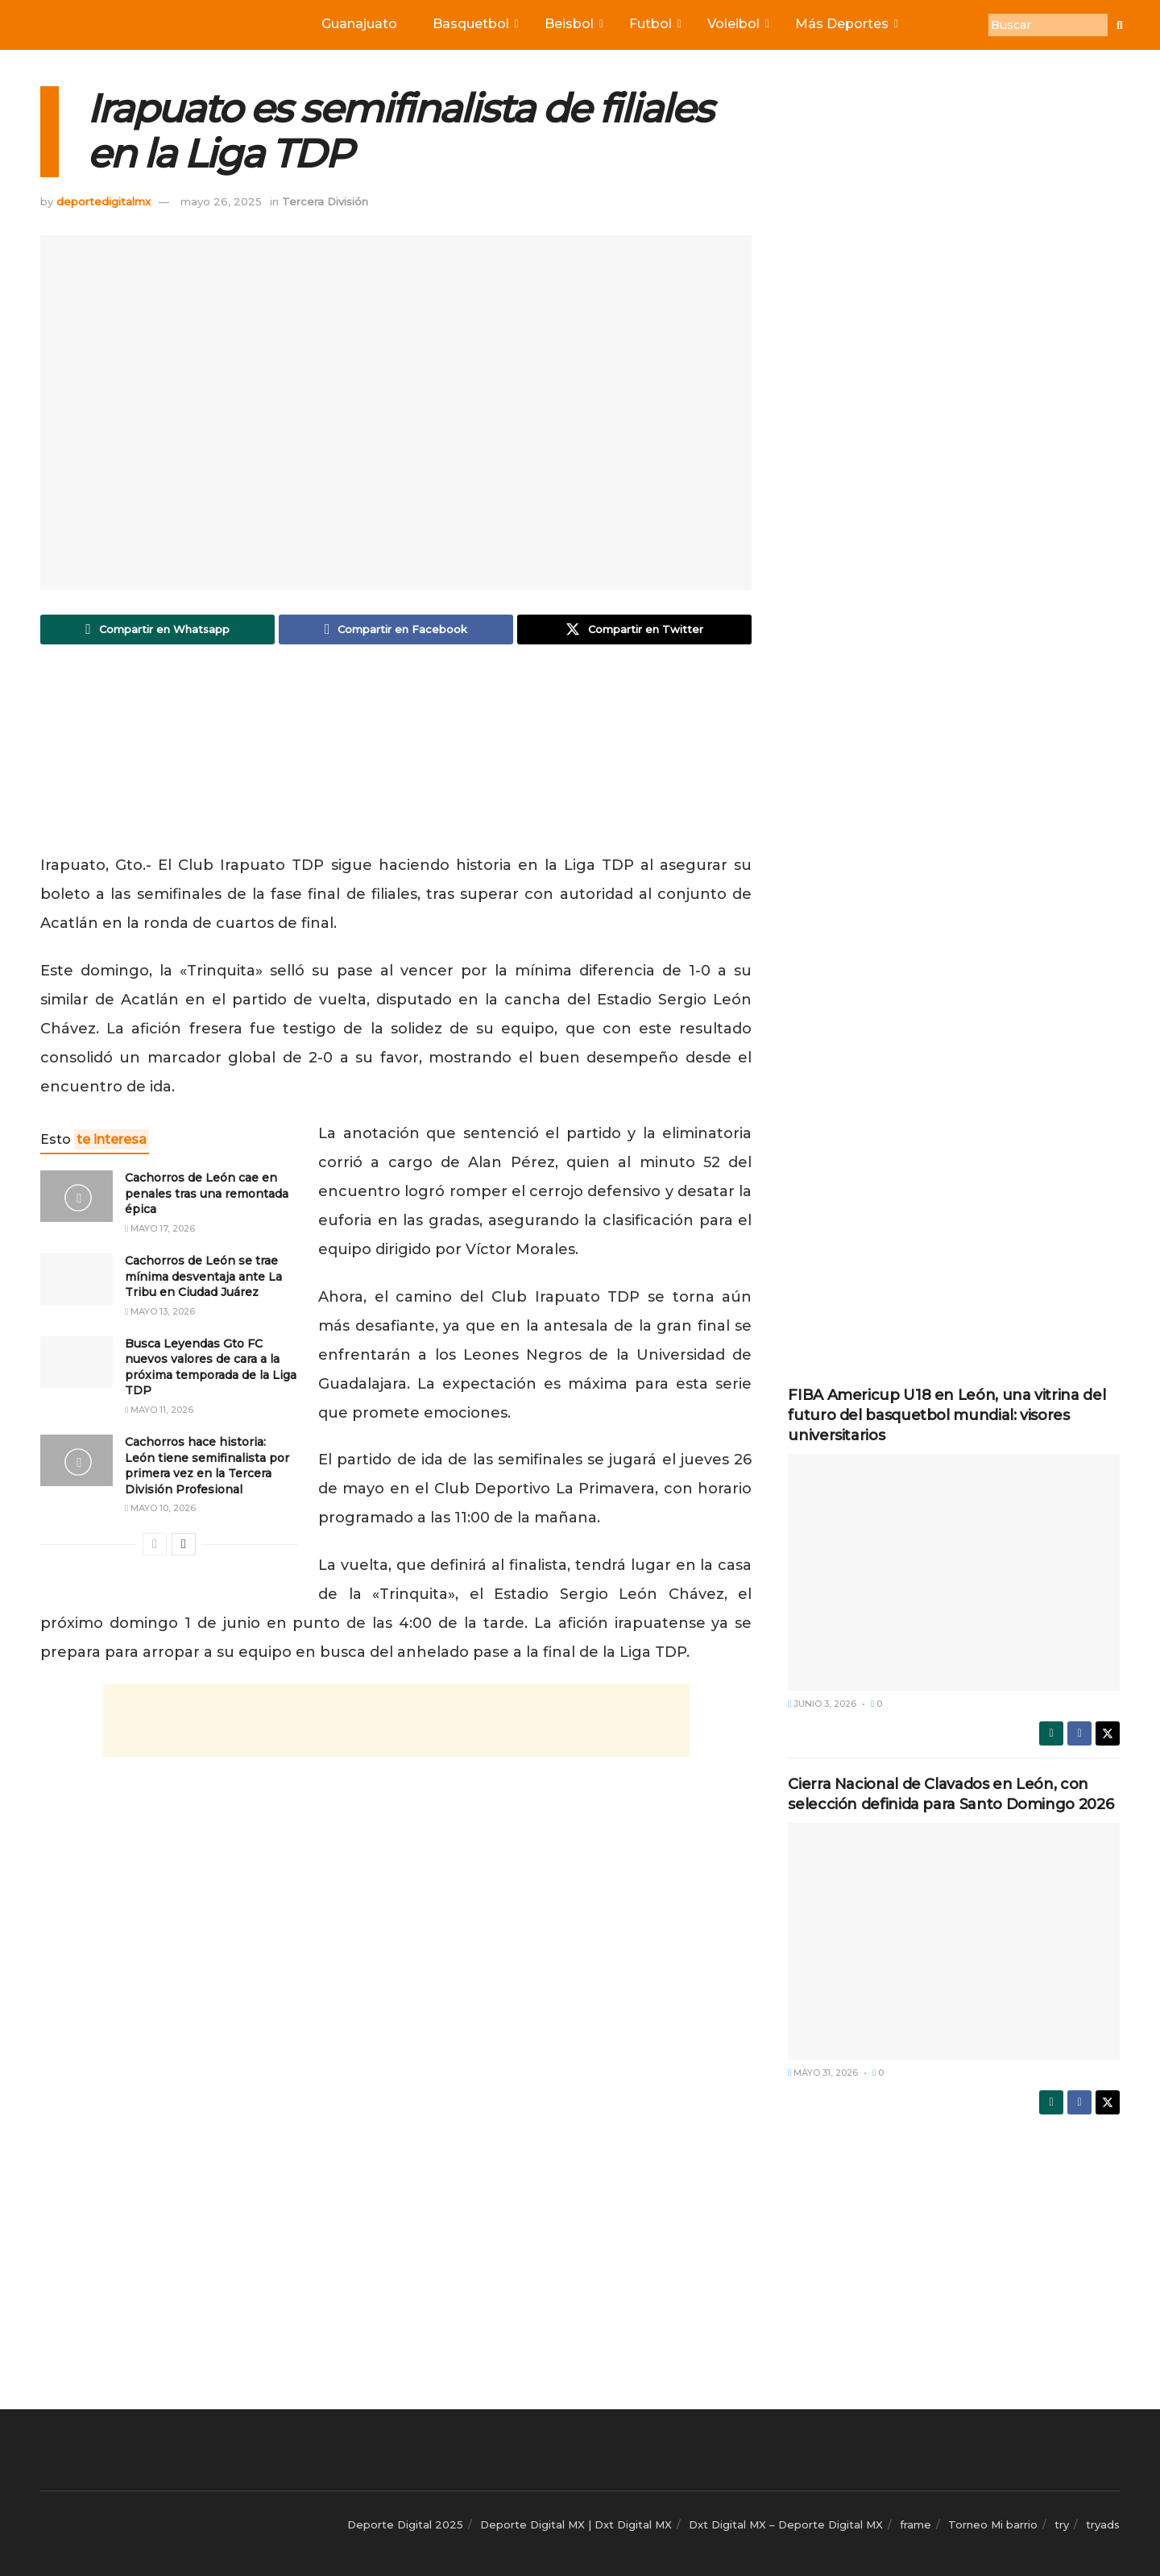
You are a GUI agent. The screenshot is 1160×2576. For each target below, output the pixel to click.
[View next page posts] (184, 1545)
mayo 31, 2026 (823, 2072)
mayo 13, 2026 (160, 1312)
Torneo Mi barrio (993, 2524)
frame (915, 2524)
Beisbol (573, 23)
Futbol (654, 23)
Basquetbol (474, 23)
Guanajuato (359, 23)
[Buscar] (1048, 25)
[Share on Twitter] (634, 630)
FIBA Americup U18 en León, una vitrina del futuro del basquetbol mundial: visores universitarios (946, 1415)
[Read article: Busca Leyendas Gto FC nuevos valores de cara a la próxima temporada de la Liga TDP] (76, 1363)
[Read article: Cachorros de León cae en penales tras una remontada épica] (76, 1198)
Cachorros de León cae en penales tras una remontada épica (206, 1195)
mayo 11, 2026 (159, 1411)
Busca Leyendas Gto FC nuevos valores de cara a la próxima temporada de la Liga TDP (210, 1368)
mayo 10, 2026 (160, 1509)
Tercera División (325, 201)
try (1061, 2524)
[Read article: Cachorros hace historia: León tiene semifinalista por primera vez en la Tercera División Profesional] (76, 1462)
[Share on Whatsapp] (157, 630)
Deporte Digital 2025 (405, 2524)
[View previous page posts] (155, 1545)
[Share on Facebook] (396, 630)
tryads (1103, 2524)
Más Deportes (845, 23)
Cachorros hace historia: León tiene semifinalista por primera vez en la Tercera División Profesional (207, 1467)
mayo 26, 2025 (221, 201)
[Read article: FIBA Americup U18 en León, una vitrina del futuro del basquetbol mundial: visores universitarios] (954, 1572)
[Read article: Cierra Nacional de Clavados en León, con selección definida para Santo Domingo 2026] (954, 1941)
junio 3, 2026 (822, 1703)
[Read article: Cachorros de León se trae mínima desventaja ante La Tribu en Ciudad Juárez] (76, 1281)
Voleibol (737, 23)
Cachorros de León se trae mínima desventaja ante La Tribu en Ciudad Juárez (203, 1278)
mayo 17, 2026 (160, 1230)
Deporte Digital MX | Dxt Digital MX (576, 2524)
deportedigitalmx (103, 201)
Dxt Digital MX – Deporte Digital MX (786, 2524)
